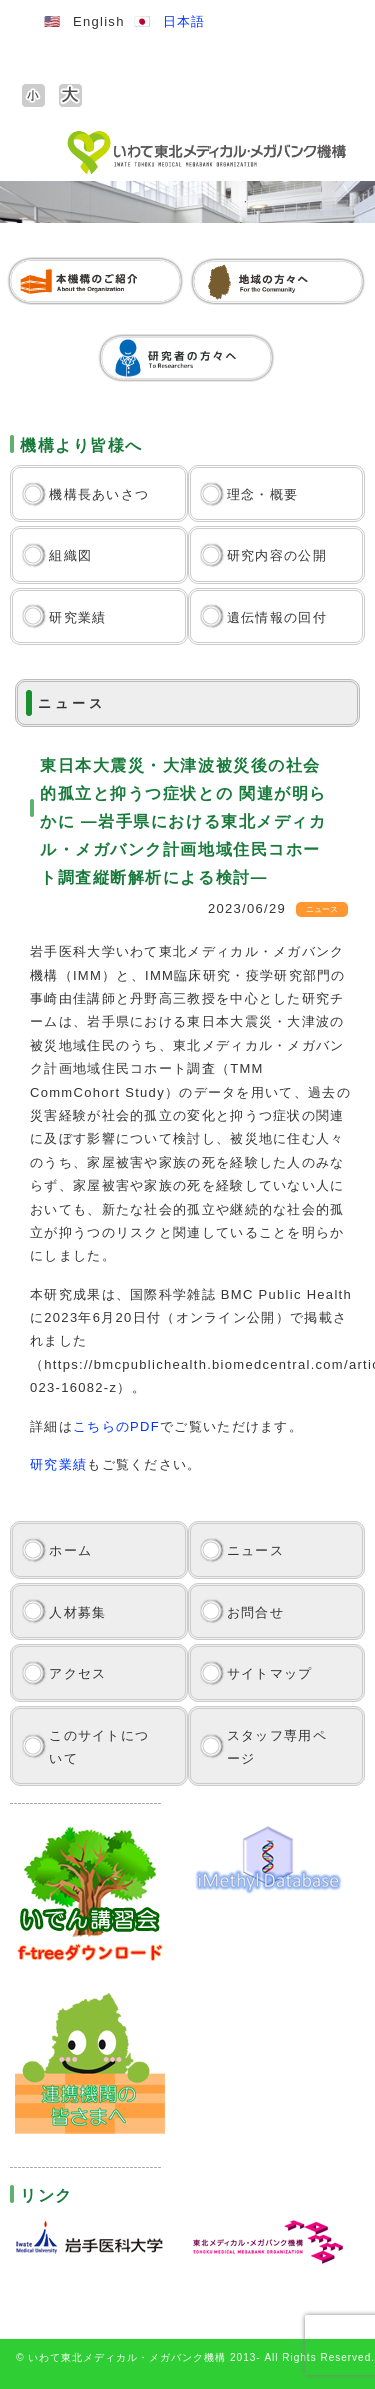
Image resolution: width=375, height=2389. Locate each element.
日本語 (184, 21)
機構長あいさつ (99, 494)
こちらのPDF (116, 1426)
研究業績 (77, 617)
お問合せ (255, 1612)
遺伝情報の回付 (277, 617)
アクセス (77, 1673)
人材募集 (77, 1612)
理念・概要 (263, 494)
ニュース (255, 1550)
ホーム (70, 1550)
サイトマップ (270, 1673)
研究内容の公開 (277, 555)
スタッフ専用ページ (277, 1747)
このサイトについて (99, 1747)
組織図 (70, 555)
